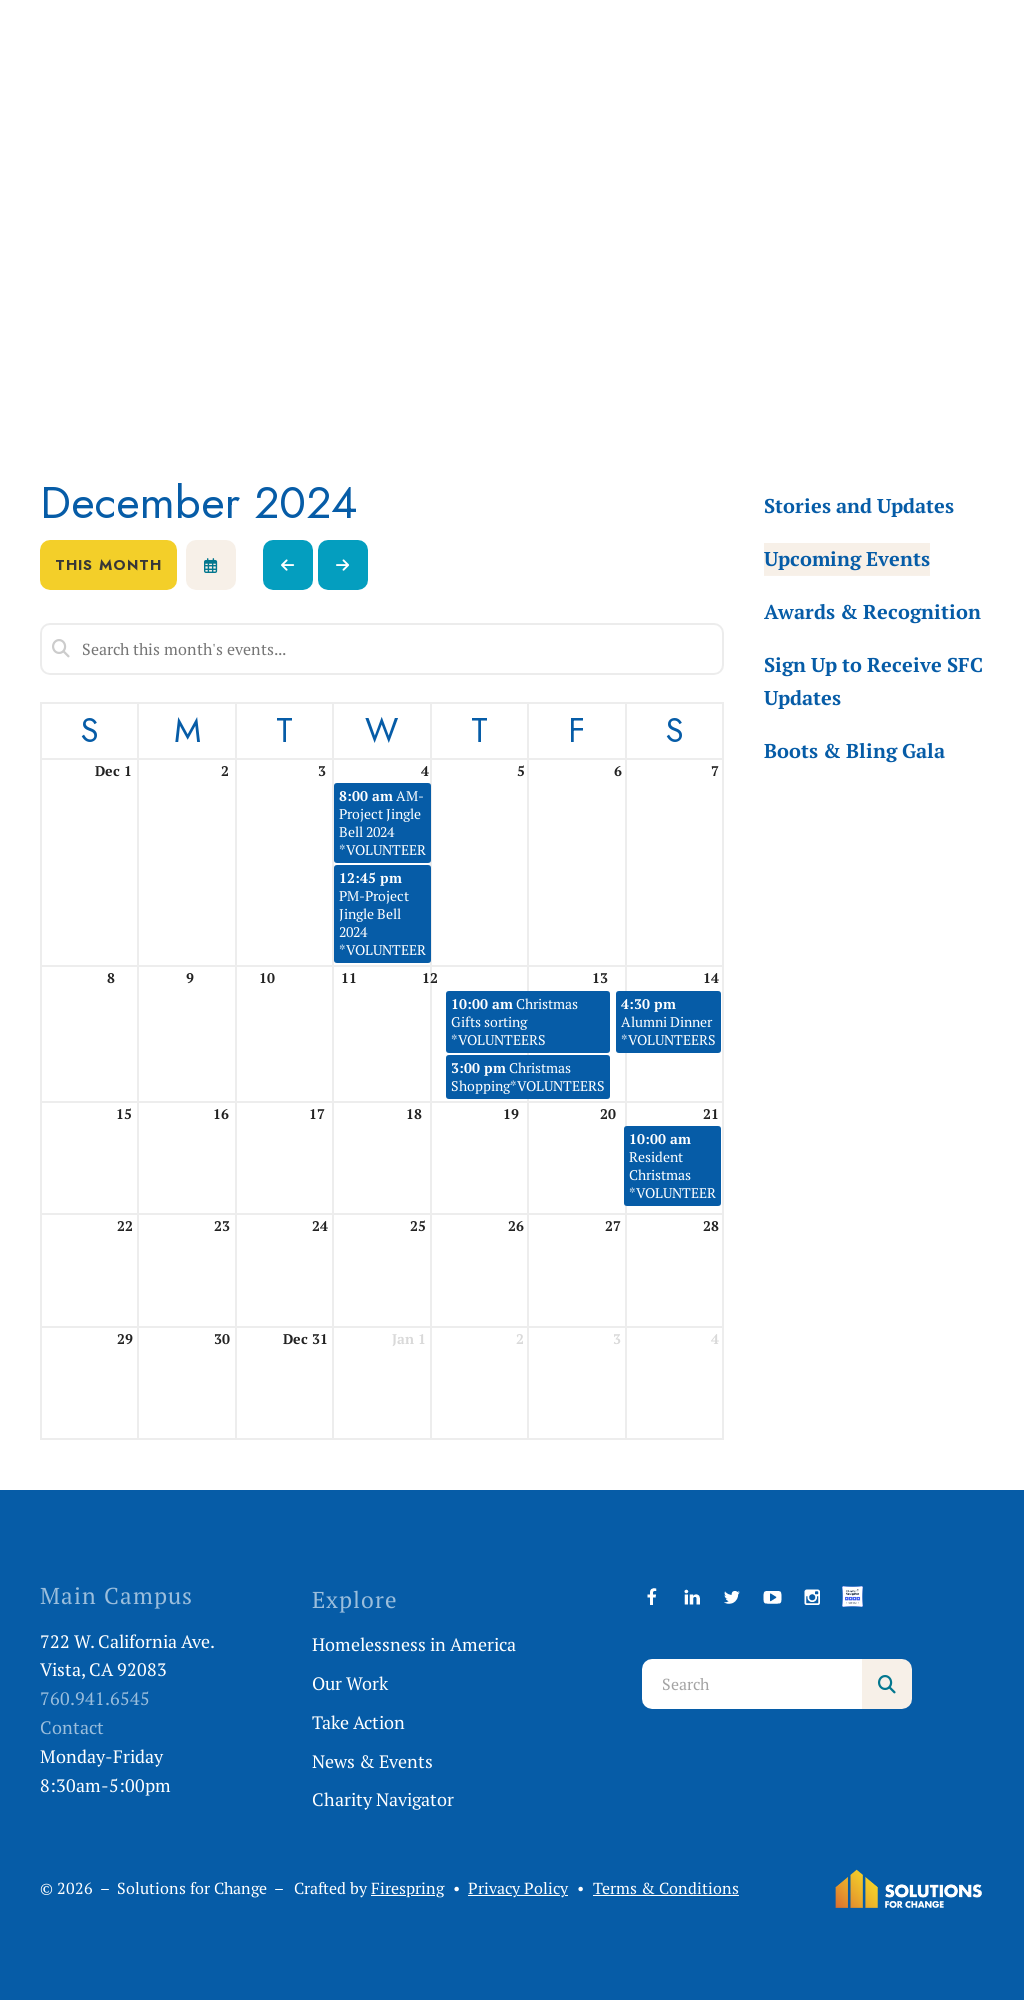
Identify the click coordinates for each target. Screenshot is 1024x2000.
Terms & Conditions (666, 1888)
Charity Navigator (383, 1799)
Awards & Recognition (872, 611)
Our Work (350, 1683)
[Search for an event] (382, 649)
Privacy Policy (518, 1888)
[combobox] (752, 1684)
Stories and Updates (859, 505)
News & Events (372, 1761)
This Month (108, 565)
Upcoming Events (847, 558)
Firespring (407, 1888)
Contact (72, 1727)
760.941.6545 (95, 1698)
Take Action (358, 1722)
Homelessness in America (414, 1644)
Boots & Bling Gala (854, 750)
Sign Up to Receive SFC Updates (873, 681)
